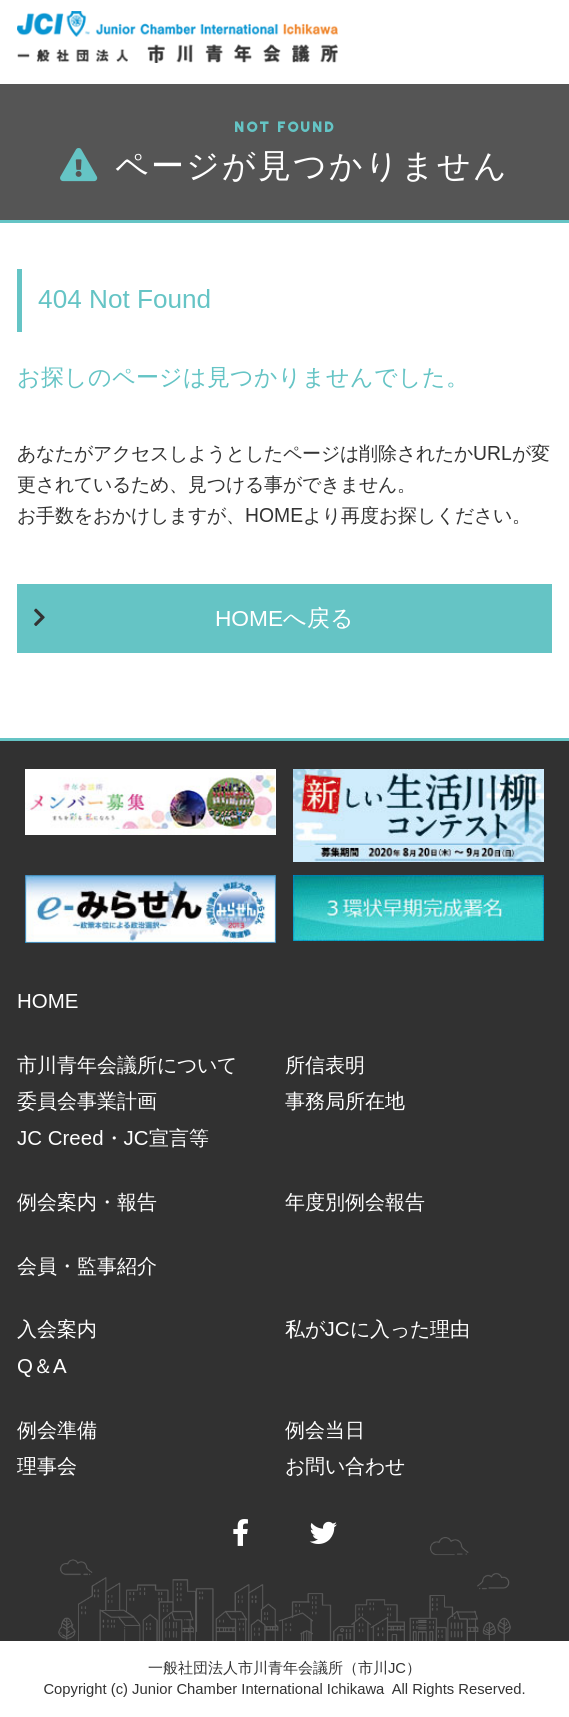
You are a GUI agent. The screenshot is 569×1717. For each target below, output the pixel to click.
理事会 (47, 1465)
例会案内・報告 (87, 1201)
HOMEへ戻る (284, 618)
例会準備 (57, 1429)
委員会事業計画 (87, 1100)
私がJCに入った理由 (377, 1328)
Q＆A (42, 1365)
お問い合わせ (345, 1465)
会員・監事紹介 (87, 1265)
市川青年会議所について (127, 1064)
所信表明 (325, 1064)
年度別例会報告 (355, 1201)
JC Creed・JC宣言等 (112, 1137)
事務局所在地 (345, 1100)
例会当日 (325, 1429)
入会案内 (57, 1328)
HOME (47, 1000)
